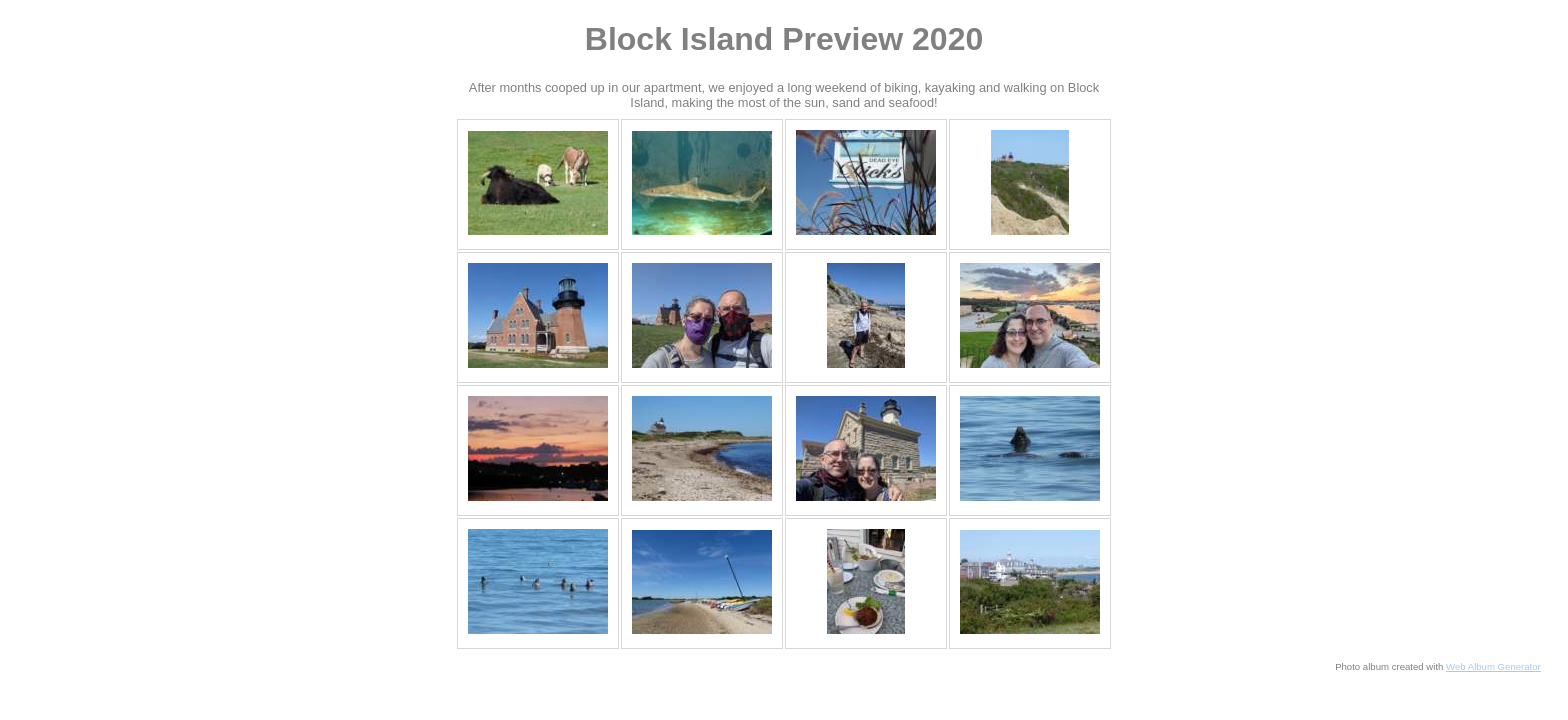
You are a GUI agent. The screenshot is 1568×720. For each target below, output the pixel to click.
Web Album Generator (1493, 666)
